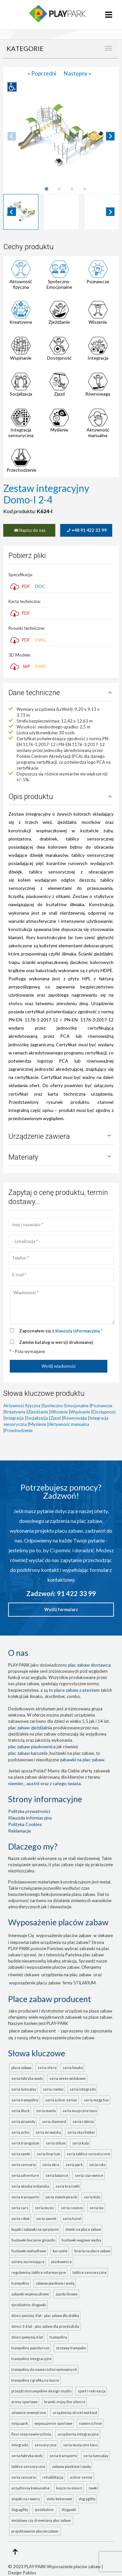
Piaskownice (61, 2261)
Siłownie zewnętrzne (28, 2412)
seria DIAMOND (54, 2121)
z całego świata (65, 1783)
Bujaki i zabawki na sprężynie (35, 2229)
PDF (20, 586)
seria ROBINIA (83, 2121)
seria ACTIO (20, 2132)
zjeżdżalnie (45, 2509)
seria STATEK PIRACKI (61, 2197)
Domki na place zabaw (83, 2229)
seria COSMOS (72, 2208)
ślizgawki (69, 2509)
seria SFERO (47, 2067)
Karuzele (60, 2251)
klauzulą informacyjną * (78, 1330)
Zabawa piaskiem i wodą (55, 2283)
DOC (40, 586)
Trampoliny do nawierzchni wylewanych (44, 2369)
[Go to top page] (15, 2552)
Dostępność (59, 358)
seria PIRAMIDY (23, 2121)
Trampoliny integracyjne (31, 2358)
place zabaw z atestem (77, 1690)
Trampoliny (20, 2283)
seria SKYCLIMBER (81, 2132)
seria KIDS (92, 2197)
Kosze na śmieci (69, 2488)
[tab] (46, 188)
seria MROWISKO (48, 2132)
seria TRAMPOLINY (25, 2100)
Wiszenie (97, 322)
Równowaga (97, 394)
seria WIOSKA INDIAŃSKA (30, 2186)
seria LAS (96, 2208)
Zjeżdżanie (59, 322)
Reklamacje (19, 1831)
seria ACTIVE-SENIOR (61, 2100)
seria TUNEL (72, 2218)
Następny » (77, 73)
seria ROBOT (20, 2218)
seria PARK (74, 2164)
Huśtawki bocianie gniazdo (33, 2240)
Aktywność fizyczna (20, 284)
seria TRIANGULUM (25, 2143)
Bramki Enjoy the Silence (65, 2402)
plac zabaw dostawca (89, 1665)
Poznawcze (98, 281)
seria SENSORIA (23, 2164)
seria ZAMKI (20, 2154)
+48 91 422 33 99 (86, 530)
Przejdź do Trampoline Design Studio (41, 2391)
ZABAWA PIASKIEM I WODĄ (71, 2466)
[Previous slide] (11, 136)
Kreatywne (20, 322)
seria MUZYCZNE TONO (79, 2111)
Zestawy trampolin (71, 2348)
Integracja (98, 358)
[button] (20, 211)
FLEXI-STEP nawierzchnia (31, 2434)
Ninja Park (19, 2423)
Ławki (93, 2488)
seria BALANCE (57, 2175)
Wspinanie (21, 358)
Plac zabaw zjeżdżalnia (30, 1727)
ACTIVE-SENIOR (81, 2477)
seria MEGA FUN (96, 2100)
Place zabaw (21, 2067)
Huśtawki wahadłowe (28, 2251)
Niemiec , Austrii (23, 1783)
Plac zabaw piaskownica (32, 1746)
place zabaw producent (32, 2030)
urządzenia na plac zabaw (66, 1974)
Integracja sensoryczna (21, 432)
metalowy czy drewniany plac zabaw (41, 2520)
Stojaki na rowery (25, 2499)
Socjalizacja (21, 394)
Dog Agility (87, 2499)
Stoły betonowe (59, 2499)
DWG (40, 640)
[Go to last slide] (11, 211)
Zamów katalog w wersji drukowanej (56, 1342)
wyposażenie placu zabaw (35, 1982)
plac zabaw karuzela (27, 1753)
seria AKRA (50, 2164)
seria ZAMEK (46, 2218)
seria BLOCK (20, 2111)
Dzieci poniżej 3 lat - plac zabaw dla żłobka (45, 2315)
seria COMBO (53, 2089)
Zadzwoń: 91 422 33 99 (61, 1593)
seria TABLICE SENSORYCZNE (88, 2154)
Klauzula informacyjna (30, 1817)
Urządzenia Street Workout (75, 2412)
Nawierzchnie (90, 2423)
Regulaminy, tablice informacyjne (38, 2272)
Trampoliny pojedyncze (30, 2348)
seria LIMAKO (73, 2067)
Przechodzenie (21, 470)
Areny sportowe (24, 2402)
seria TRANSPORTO (25, 2197)
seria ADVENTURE (25, 2175)
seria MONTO (46, 2111)
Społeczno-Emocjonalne (59, 284)
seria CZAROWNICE (89, 2175)
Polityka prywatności (29, 1811)
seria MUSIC (44, 2208)
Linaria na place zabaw (92, 2251)
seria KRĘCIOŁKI (68, 2186)
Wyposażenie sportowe (53, 2423)
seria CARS (19, 2208)
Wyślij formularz (61, 1609)
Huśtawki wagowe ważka (81, 2240)
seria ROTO (97, 2164)
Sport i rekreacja (91, 2391)
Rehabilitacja (52, 2477)
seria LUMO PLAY (23, 2089)
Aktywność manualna (98, 432)
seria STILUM (56, 2143)
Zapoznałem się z (60, 1330)
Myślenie (59, 429)
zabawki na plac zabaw (82, 1759)
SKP (26, 666)
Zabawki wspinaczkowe (30, 2294)
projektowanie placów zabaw (35, 2531)
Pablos (29, 2572)
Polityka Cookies (25, 1824)
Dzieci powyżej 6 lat (27, 2337)
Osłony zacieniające (28, 2261)
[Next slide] (110, 136)
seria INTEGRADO (83, 2089)
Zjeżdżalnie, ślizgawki (28, 2305)
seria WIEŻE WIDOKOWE (67, 2078)
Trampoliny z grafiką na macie (35, 2380)
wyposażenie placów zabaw (63, 1935)
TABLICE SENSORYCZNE (28, 2466)
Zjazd (59, 394)
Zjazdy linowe (67, 2294)
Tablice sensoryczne (90, 2272)
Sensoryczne (45, 2445)
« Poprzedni (42, 73)
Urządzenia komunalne (30, 2488)
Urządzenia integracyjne (78, 2434)
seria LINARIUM (48, 2154)
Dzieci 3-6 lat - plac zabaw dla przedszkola (45, 2326)
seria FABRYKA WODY (27, 2078)
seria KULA (80, 2143)
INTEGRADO (19, 2445)
